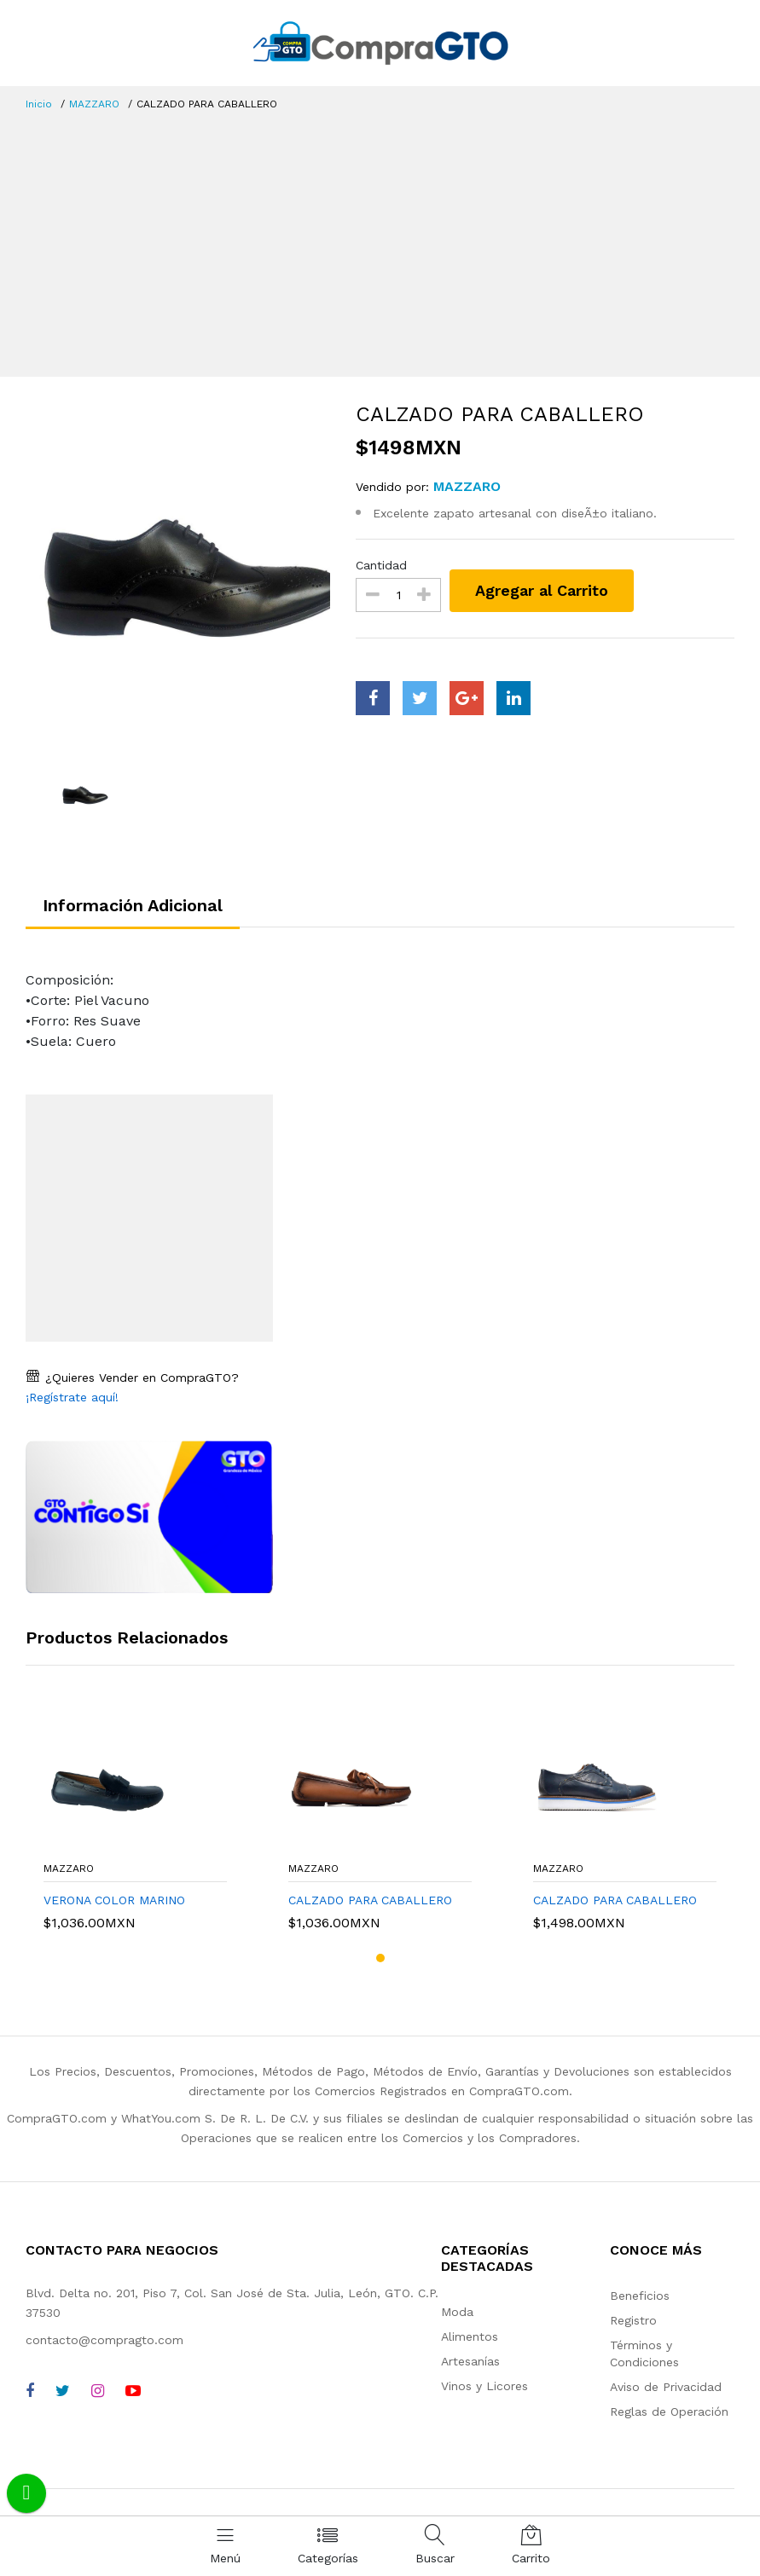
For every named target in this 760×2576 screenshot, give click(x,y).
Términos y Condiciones (644, 2353)
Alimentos (469, 2336)
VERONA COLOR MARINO (114, 1900)
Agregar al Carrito (541, 590)
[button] (380, 1958)
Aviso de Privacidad (666, 2387)
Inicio (39, 104)
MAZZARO (94, 104)
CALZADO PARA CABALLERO (370, 1900)
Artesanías (470, 2361)
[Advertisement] (380, 240)
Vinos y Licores (484, 2386)
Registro (633, 2320)
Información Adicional (133, 905)
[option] (178, 572)
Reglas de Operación (669, 2411)
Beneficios (640, 2295)
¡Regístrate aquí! (72, 1397)
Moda (457, 2312)
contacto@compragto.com (104, 2340)
